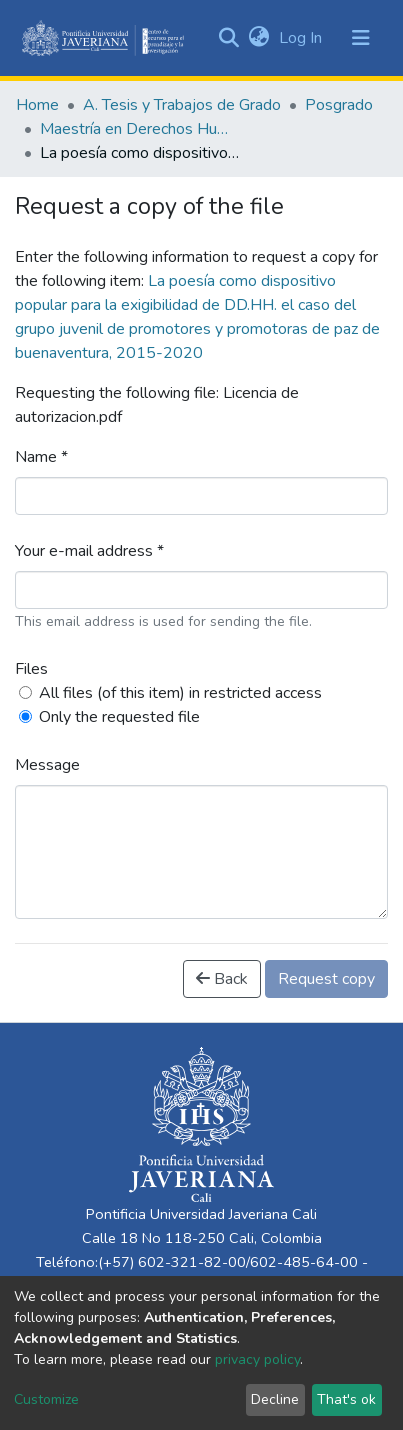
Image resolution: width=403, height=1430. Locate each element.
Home (37, 105)
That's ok (346, 1399)
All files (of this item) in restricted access (180, 693)
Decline (275, 1399)
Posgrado (339, 105)
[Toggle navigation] (361, 38)
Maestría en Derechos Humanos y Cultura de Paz (140, 129)
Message (47, 765)
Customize (46, 1399)
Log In (302, 38)
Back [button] (222, 979)
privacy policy (257, 1359)
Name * (41, 457)
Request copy (326, 979)
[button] (258, 38)
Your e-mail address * (89, 551)
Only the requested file (119, 717)
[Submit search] (228, 38)
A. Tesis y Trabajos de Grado (182, 105)
